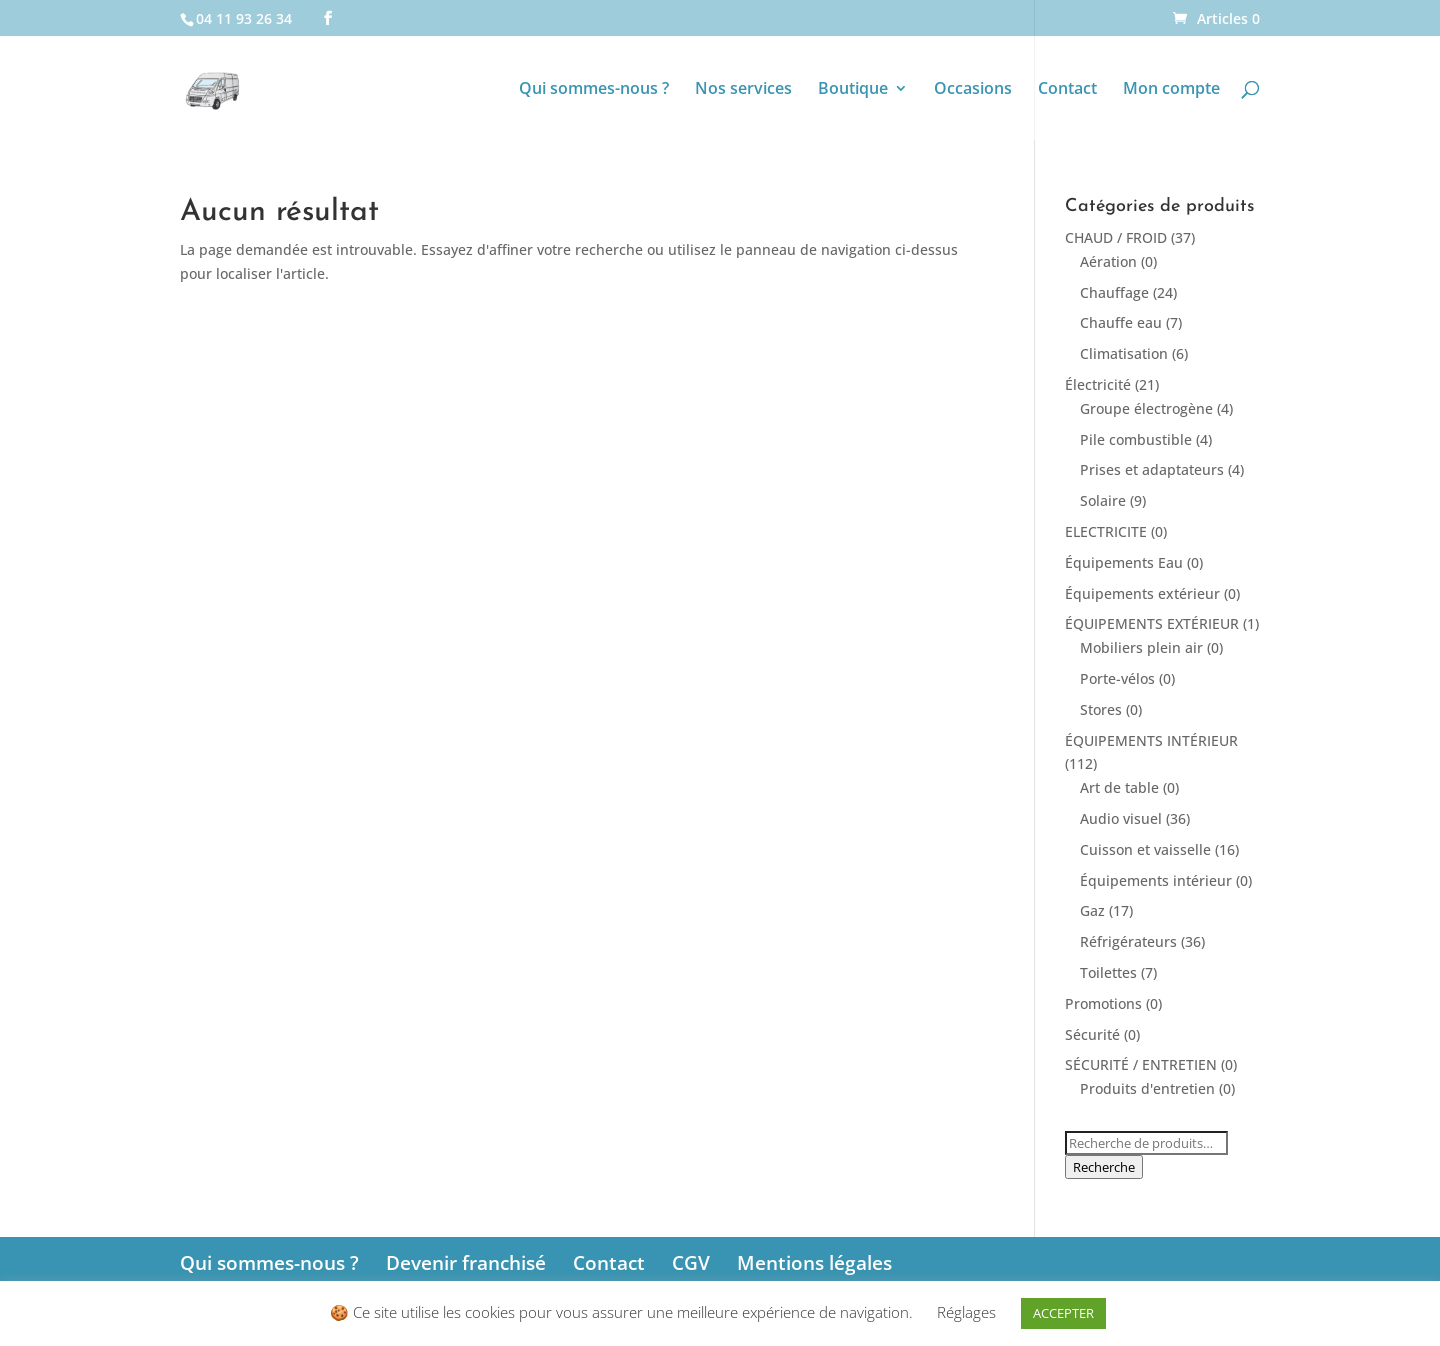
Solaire (1103, 500)
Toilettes (1108, 972)
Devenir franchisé (466, 1263)
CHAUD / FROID (1116, 237)
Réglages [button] (966, 1312)
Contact (1067, 90)
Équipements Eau (1124, 562)
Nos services (743, 90)
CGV (691, 1263)
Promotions (1103, 1003)
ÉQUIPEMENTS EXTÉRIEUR (1152, 623)
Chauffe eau (1121, 322)
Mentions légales (814, 1263)
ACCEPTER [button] (1063, 1313)
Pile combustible (1136, 439)
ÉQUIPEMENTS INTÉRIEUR (1151, 740)
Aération (1108, 261)
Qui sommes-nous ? (594, 90)
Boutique (853, 90)
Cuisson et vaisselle (1145, 849)
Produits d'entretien (1147, 1088)
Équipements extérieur (1142, 593)
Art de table (1119, 787)
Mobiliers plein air (1141, 647)
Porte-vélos (1117, 678)
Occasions (973, 90)
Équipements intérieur (1156, 880)
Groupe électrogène (1146, 408)
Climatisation (1124, 353)
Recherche (1104, 1167)
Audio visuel (1121, 818)
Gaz (1092, 910)
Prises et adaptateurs (1152, 469)
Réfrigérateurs (1128, 941)
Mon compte (1171, 90)
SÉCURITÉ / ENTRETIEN (1141, 1064)
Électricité (1098, 384)
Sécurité (1092, 1034)
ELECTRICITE (1106, 531)
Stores (1101, 709)
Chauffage (1114, 292)
